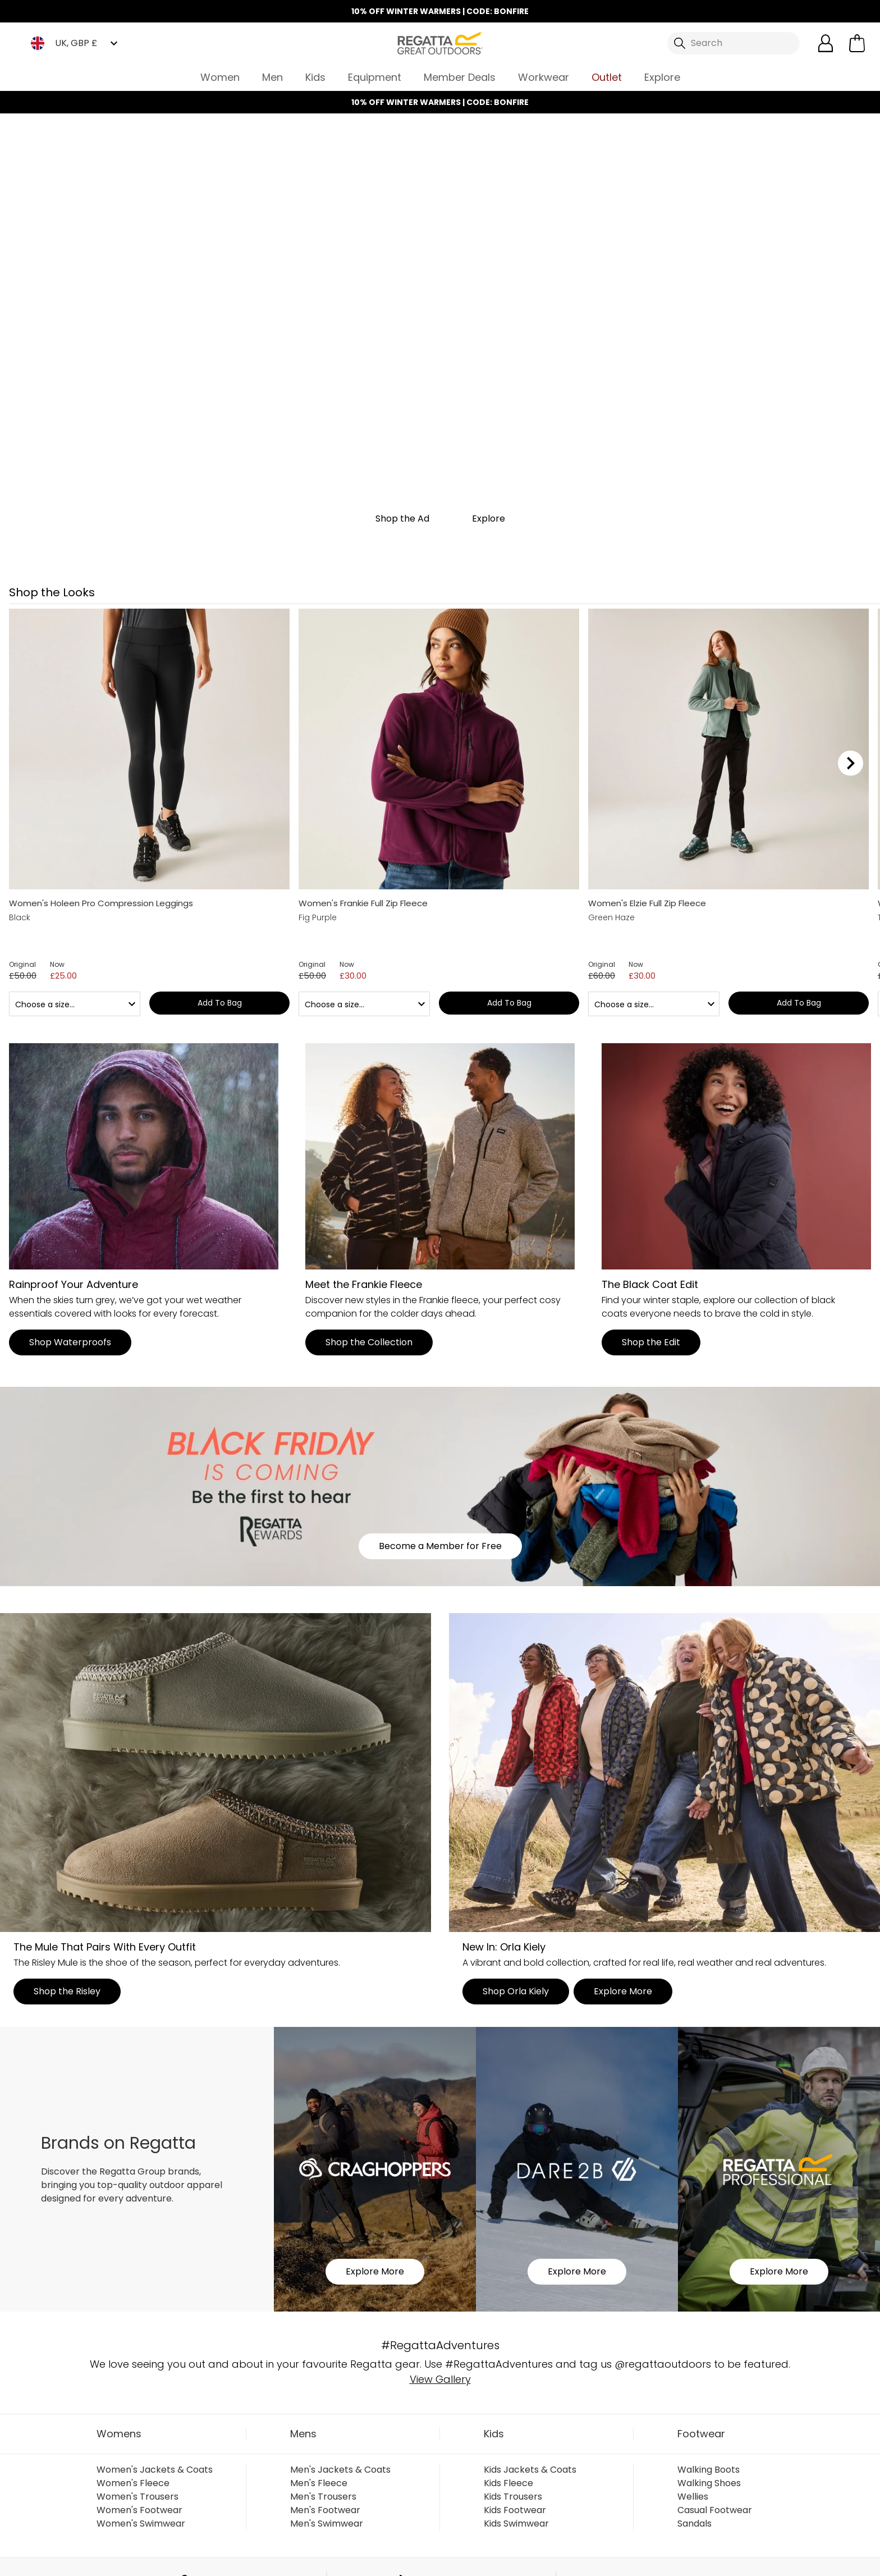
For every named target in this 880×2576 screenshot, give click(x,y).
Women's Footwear (139, 2510)
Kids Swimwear (516, 2523)
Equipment (374, 77)
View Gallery (440, 2379)
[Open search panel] (733, 43)
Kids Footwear (515, 2510)
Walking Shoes (709, 2483)
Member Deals (460, 77)
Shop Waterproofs (70, 1342)
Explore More (623, 1991)
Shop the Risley (67, 1991)
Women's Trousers (137, 2496)
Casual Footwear (714, 2510)
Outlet (607, 77)
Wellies (692, 2496)
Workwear (543, 77)
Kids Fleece (508, 2483)
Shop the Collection (369, 1342)
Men (272, 77)
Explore (662, 77)
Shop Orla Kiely (516, 1991)
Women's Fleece (133, 2483)
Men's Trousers (323, 2496)
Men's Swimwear (326, 2523)
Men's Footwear (325, 2510)
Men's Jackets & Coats (340, 2469)
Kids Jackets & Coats (530, 2469)
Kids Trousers (513, 2496)
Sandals (694, 2523)
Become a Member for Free (440, 1546)
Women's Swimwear (141, 2523)
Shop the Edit (651, 1342)
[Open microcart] (857, 43)
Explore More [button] (375, 2271)
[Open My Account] (826, 43)
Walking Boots (708, 2469)
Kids (315, 77)
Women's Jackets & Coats (155, 2469)
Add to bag (220, 1002)
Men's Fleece (318, 2483)
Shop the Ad (402, 518)
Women (220, 77)
